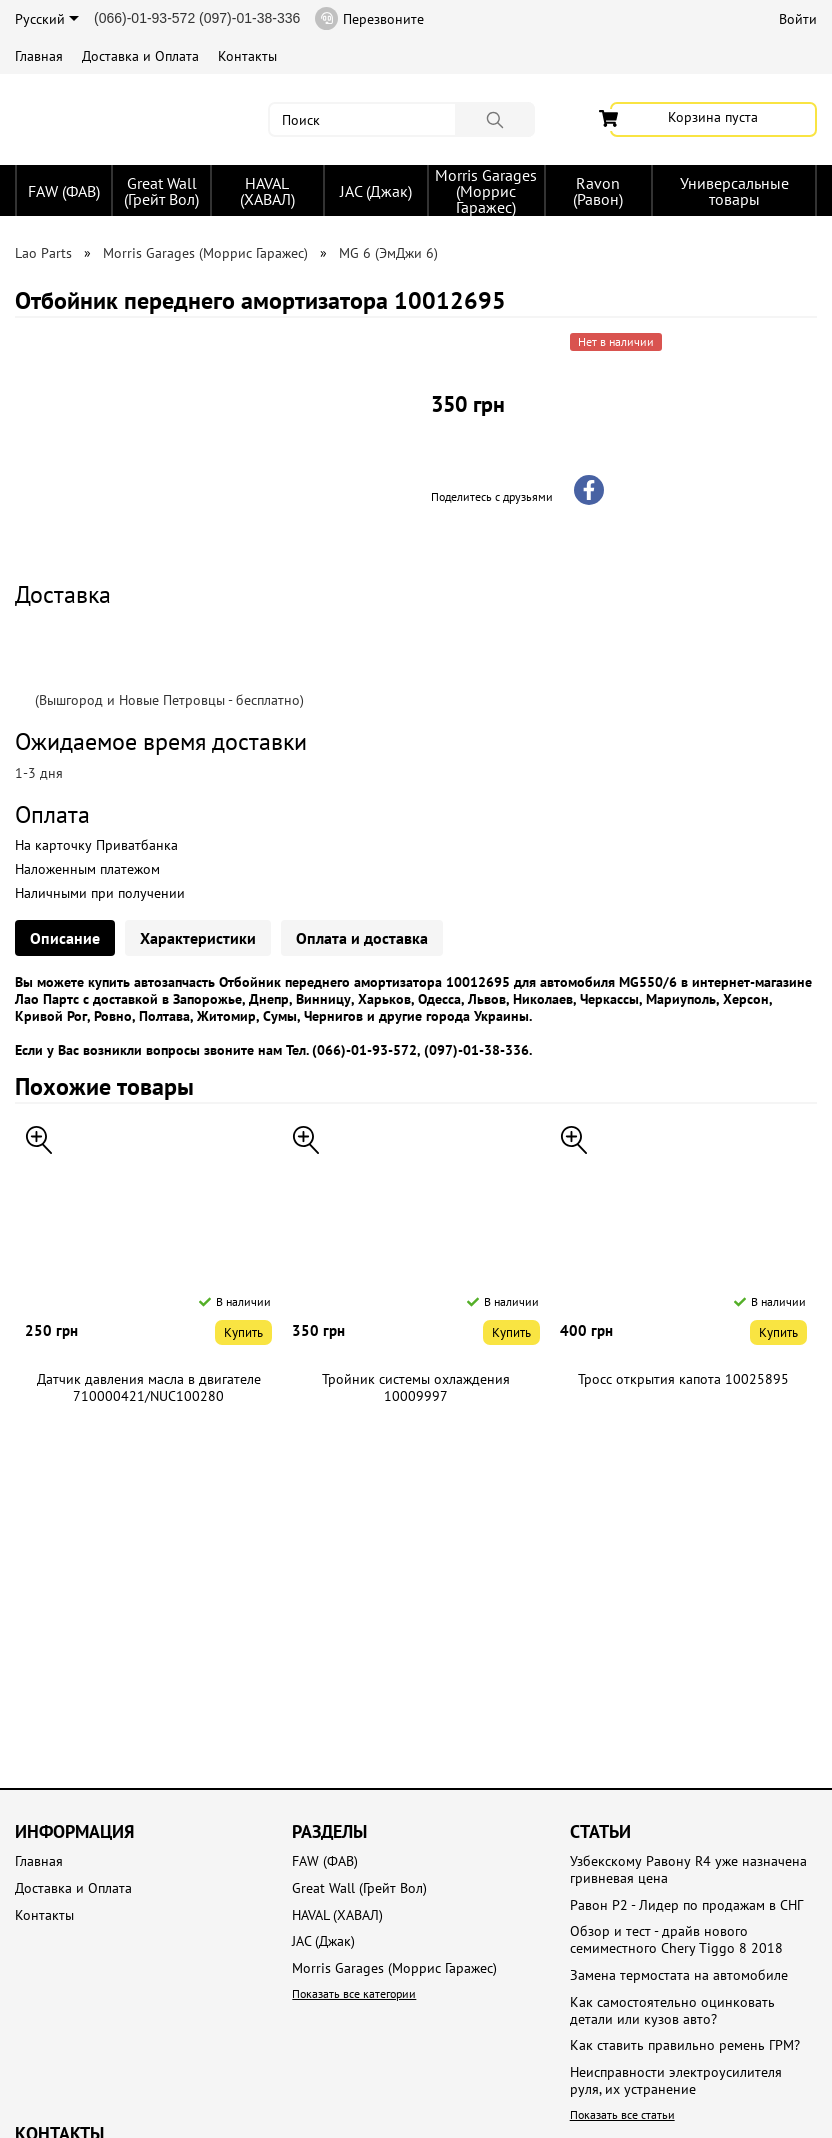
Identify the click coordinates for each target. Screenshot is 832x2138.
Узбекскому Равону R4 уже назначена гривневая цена (688, 1870)
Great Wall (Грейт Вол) (161, 191)
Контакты (247, 56)
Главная (39, 56)
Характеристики (198, 938)
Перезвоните (369, 18)
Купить (243, 1332)
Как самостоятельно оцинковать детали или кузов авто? (672, 2011)
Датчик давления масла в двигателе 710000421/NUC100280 (149, 1388)
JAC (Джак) (376, 191)
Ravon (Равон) (598, 191)
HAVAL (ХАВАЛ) (267, 191)
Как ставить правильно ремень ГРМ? (685, 2045)
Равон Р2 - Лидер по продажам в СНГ (686, 1905)
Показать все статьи (622, 2114)
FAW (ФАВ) (64, 191)
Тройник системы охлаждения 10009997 (416, 1388)
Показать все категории (354, 1993)
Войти (798, 19)
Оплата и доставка (362, 938)
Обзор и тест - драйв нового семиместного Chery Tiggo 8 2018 (676, 1940)
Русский (47, 19)
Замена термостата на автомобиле (679, 1975)
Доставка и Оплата (140, 56)
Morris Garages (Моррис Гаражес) (486, 190)
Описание (65, 938)
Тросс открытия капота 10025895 (683, 1379)
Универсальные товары (734, 191)
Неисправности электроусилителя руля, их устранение (676, 2081)
